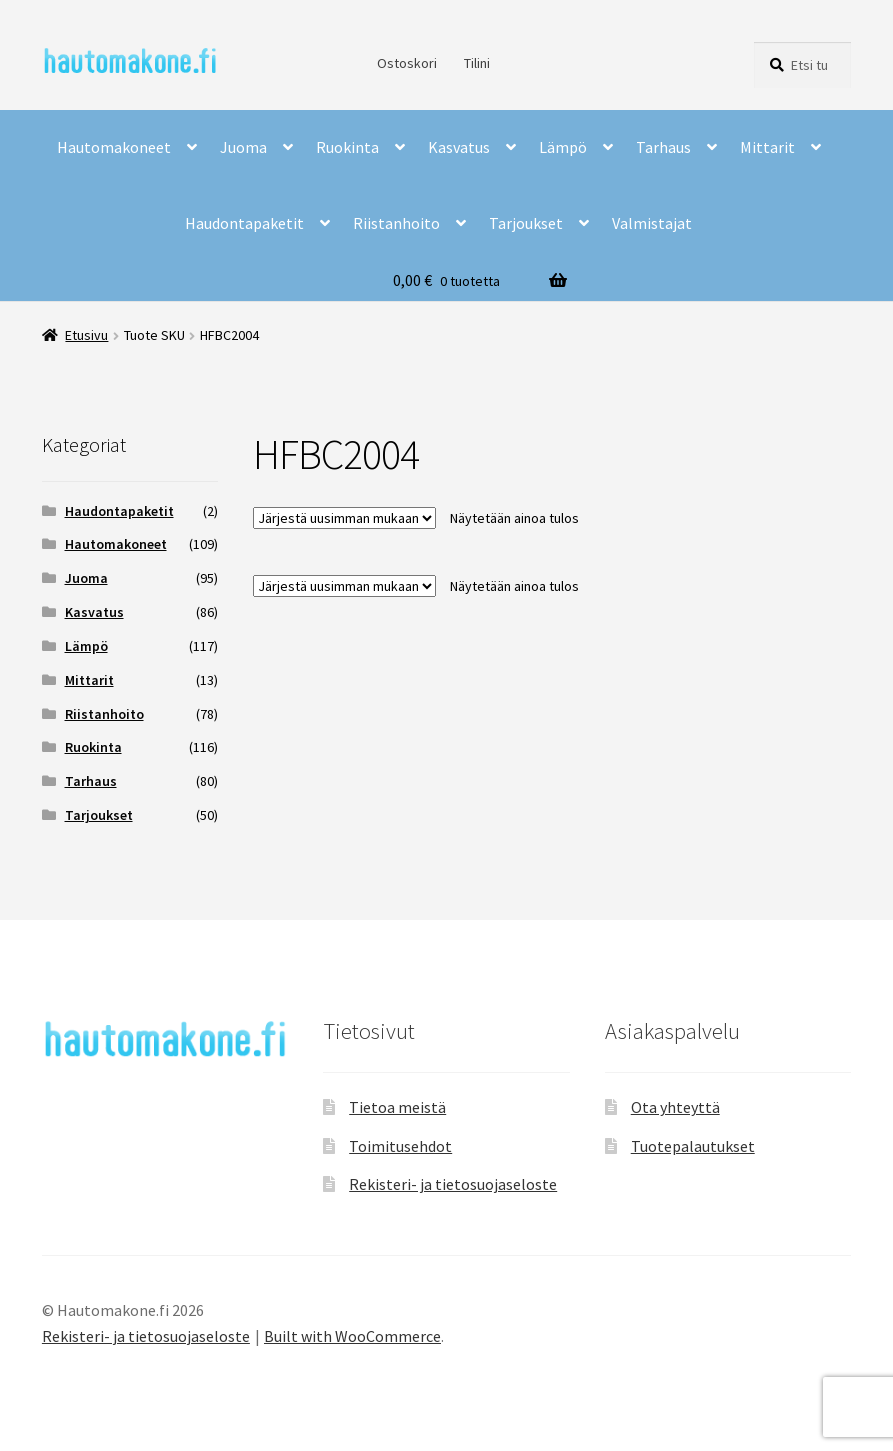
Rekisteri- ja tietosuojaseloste (453, 1184)
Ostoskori (407, 63)
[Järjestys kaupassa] (344, 518)
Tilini (477, 63)
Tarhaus (663, 147)
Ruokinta (347, 147)
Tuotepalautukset (693, 1146)
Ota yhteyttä (675, 1107)
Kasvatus (459, 147)
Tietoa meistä (397, 1107)
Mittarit (767, 147)
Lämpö (563, 147)
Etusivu (86, 335)
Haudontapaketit (244, 223)
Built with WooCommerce (352, 1336)
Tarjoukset (526, 223)
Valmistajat (652, 223)
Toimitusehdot (400, 1146)
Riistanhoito (396, 223)
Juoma (243, 147)
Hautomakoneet (114, 147)
